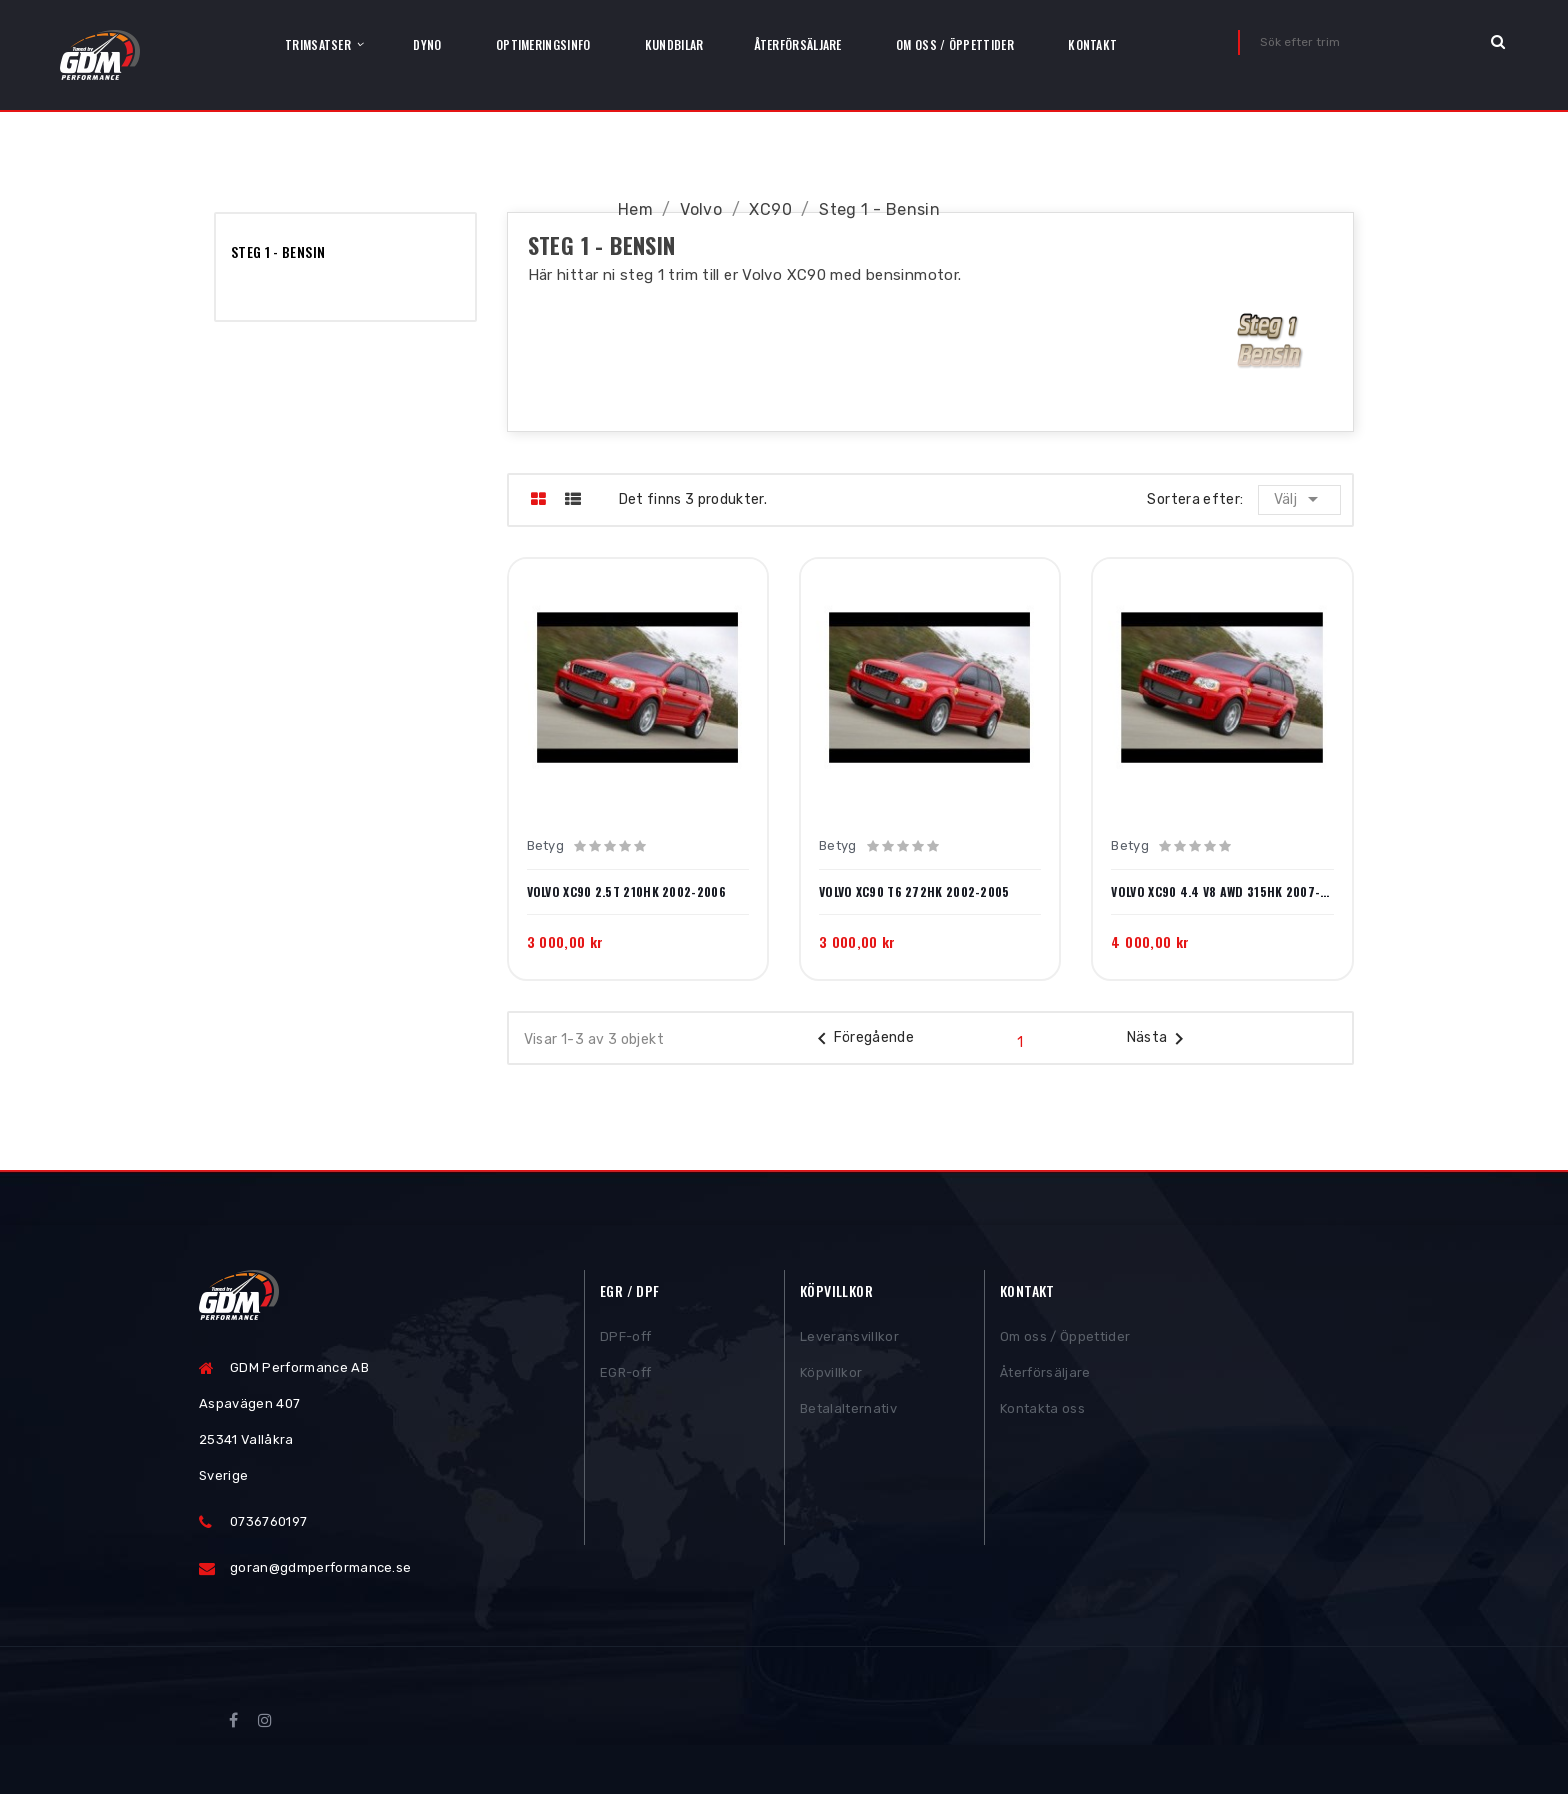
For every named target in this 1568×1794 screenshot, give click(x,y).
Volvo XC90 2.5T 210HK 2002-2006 (626, 892)
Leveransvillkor (849, 1339)
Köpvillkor (831, 1375)
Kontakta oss (1042, 1411)
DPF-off (625, 1339)
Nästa (1159, 1039)
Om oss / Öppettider (1065, 1339)
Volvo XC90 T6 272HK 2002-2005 (914, 892)
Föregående (862, 1039)
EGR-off (625, 1375)
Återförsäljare (1045, 1375)
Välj (1300, 499)
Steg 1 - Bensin (278, 251)
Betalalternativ (848, 1411)
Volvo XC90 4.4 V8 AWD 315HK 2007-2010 (1222, 892)
